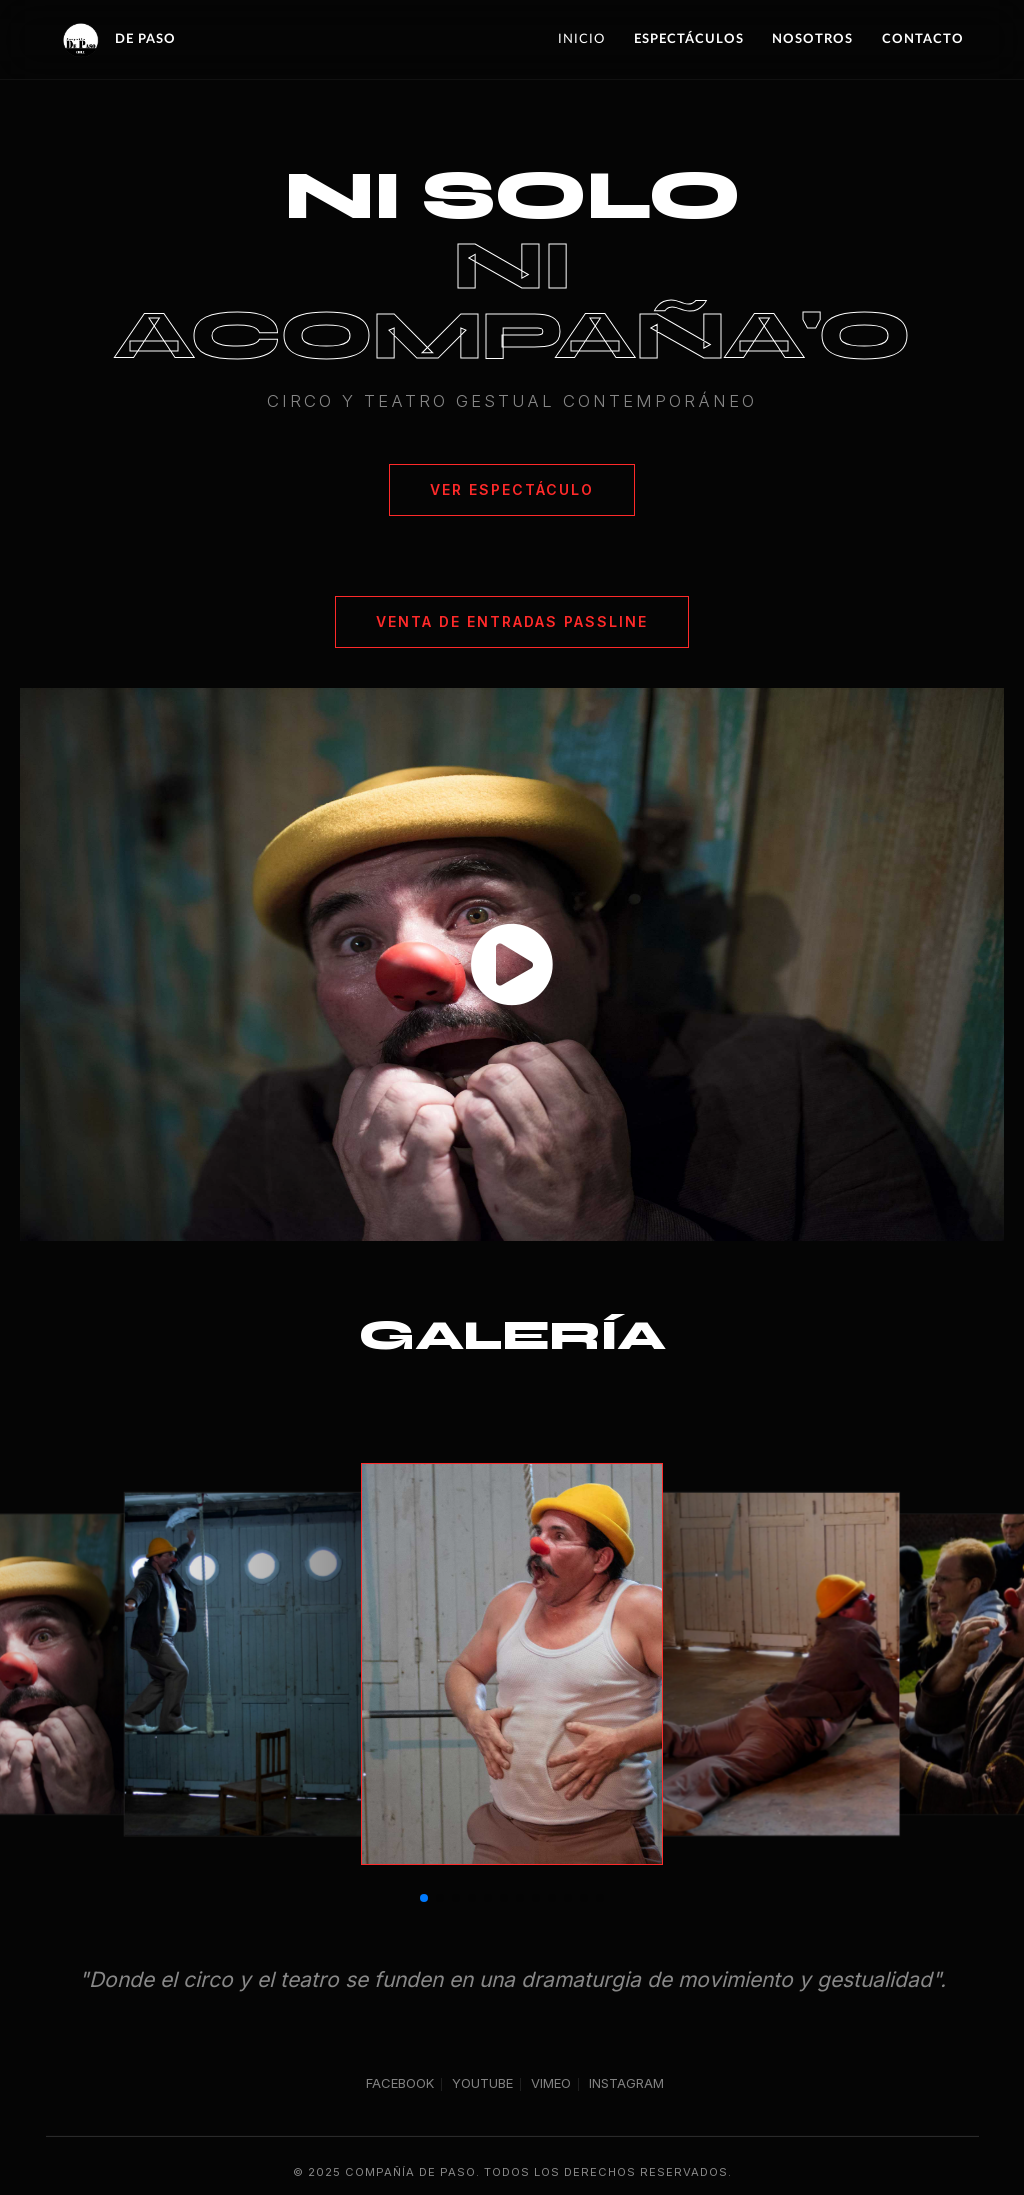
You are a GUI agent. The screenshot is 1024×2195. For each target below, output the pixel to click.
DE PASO (118, 40)
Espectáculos (689, 38)
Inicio (581, 38)
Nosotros (812, 38)
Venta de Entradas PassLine (512, 621)
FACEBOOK (400, 2084)
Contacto (923, 38)
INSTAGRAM (626, 2084)
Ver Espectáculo (512, 489)
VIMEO (551, 2084)
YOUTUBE (482, 2084)
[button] (424, 1898)
